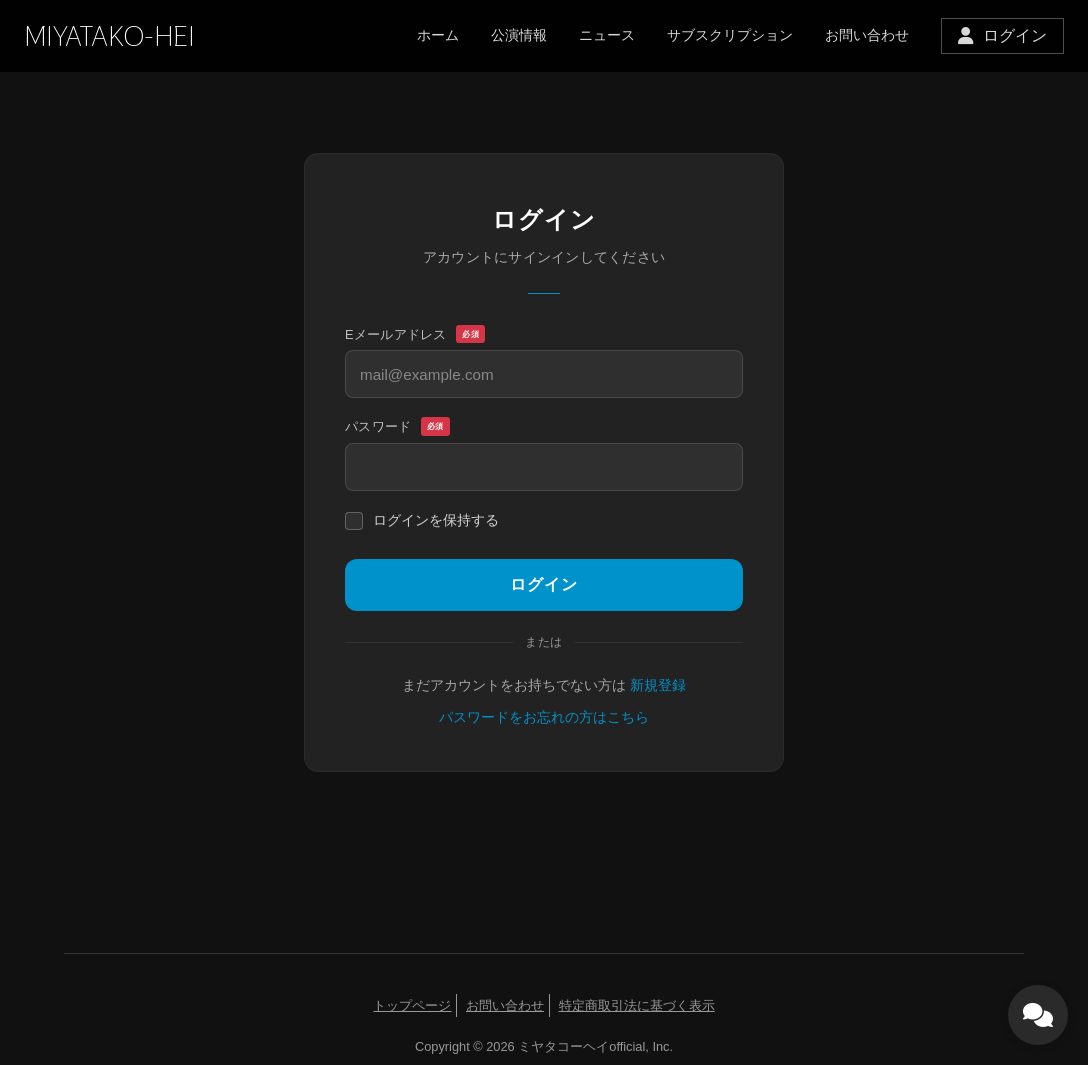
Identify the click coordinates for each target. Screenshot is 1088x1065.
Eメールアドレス (415, 335)
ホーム (438, 35)
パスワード (397, 427)
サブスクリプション (730, 35)
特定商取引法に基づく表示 (637, 1005)
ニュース (607, 35)
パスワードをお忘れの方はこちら (544, 717)
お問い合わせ (867, 35)
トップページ (412, 1005)
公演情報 (519, 35)
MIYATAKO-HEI (109, 36)
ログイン (544, 584)
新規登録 (658, 685)
